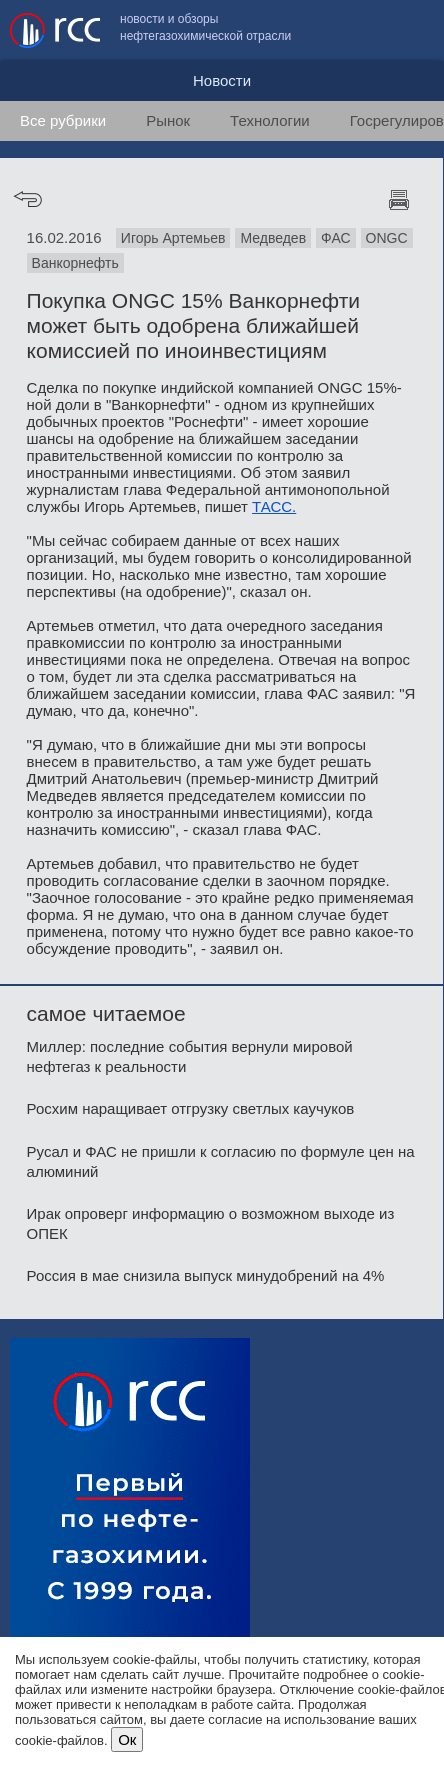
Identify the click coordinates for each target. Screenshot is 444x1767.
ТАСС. (274, 506)
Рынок (168, 120)
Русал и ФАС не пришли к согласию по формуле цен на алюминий (221, 1161)
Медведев (273, 238)
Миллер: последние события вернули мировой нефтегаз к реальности (190, 1056)
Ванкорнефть (75, 263)
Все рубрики (63, 120)
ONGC (387, 238)
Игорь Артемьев (173, 238)
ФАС (335, 238)
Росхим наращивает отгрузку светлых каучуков (191, 1108)
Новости (222, 80)
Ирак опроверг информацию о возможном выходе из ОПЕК (211, 1223)
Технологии (270, 120)
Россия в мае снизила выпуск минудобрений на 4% (206, 1275)
